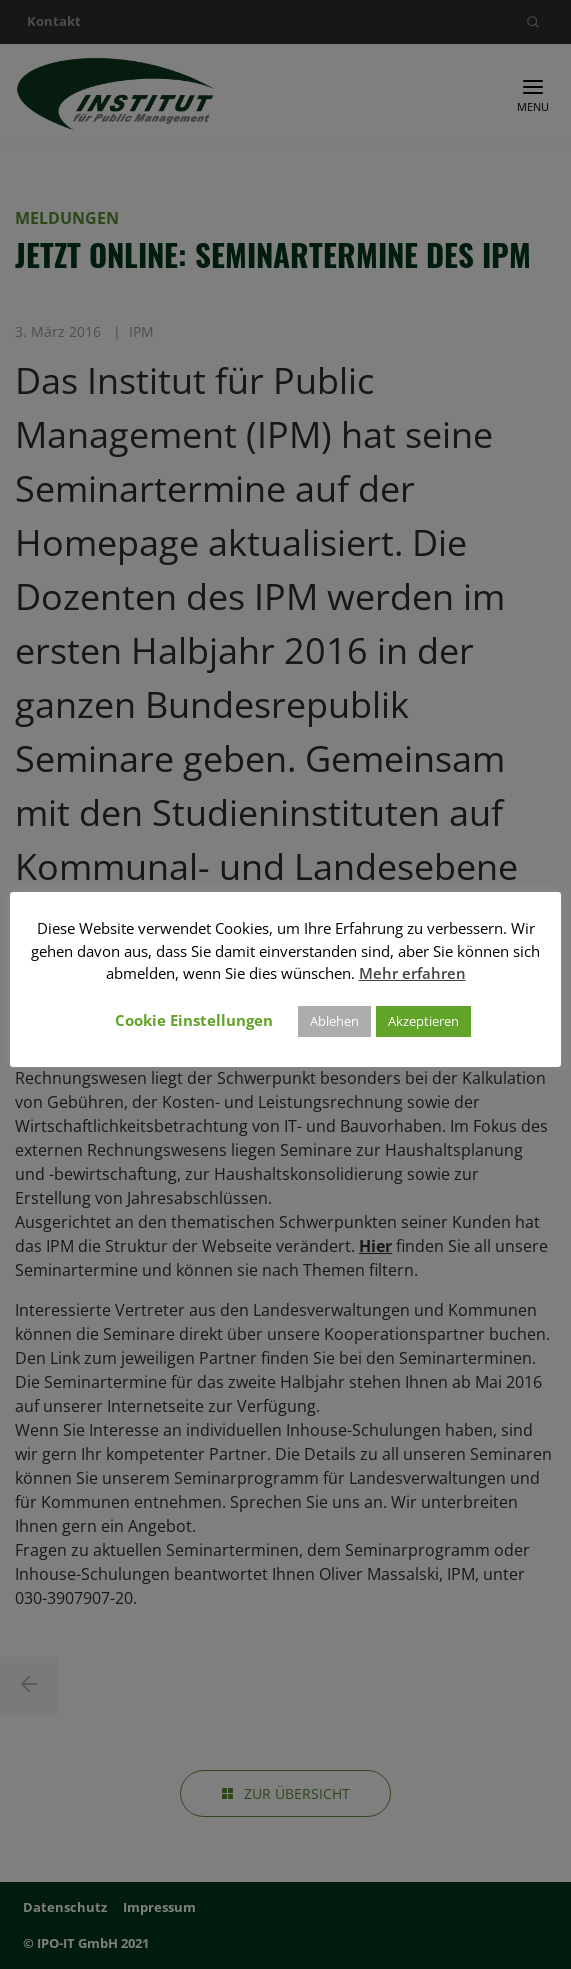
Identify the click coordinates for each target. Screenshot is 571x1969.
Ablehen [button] (334, 1021)
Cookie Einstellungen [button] (194, 1020)
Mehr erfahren (412, 973)
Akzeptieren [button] (423, 1021)
